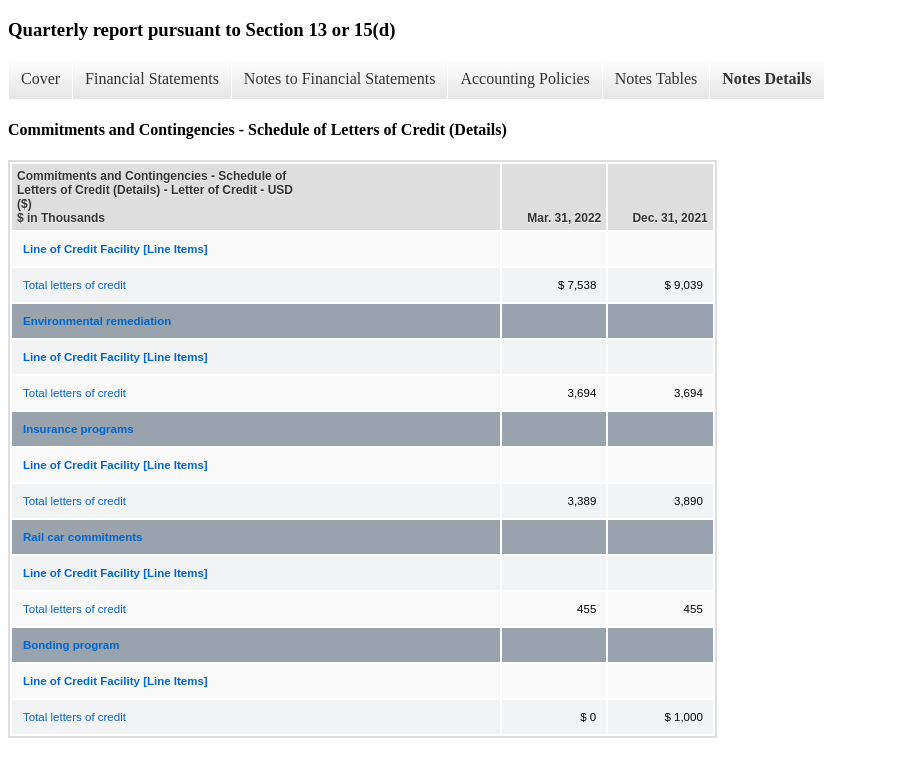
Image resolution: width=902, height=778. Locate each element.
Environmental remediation (97, 321)
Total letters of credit (74, 285)
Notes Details (766, 78)
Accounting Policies (524, 78)
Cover (40, 78)
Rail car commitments (83, 537)
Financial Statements (152, 78)
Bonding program (71, 645)
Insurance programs (78, 429)
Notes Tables (656, 78)
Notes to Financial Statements (340, 78)
